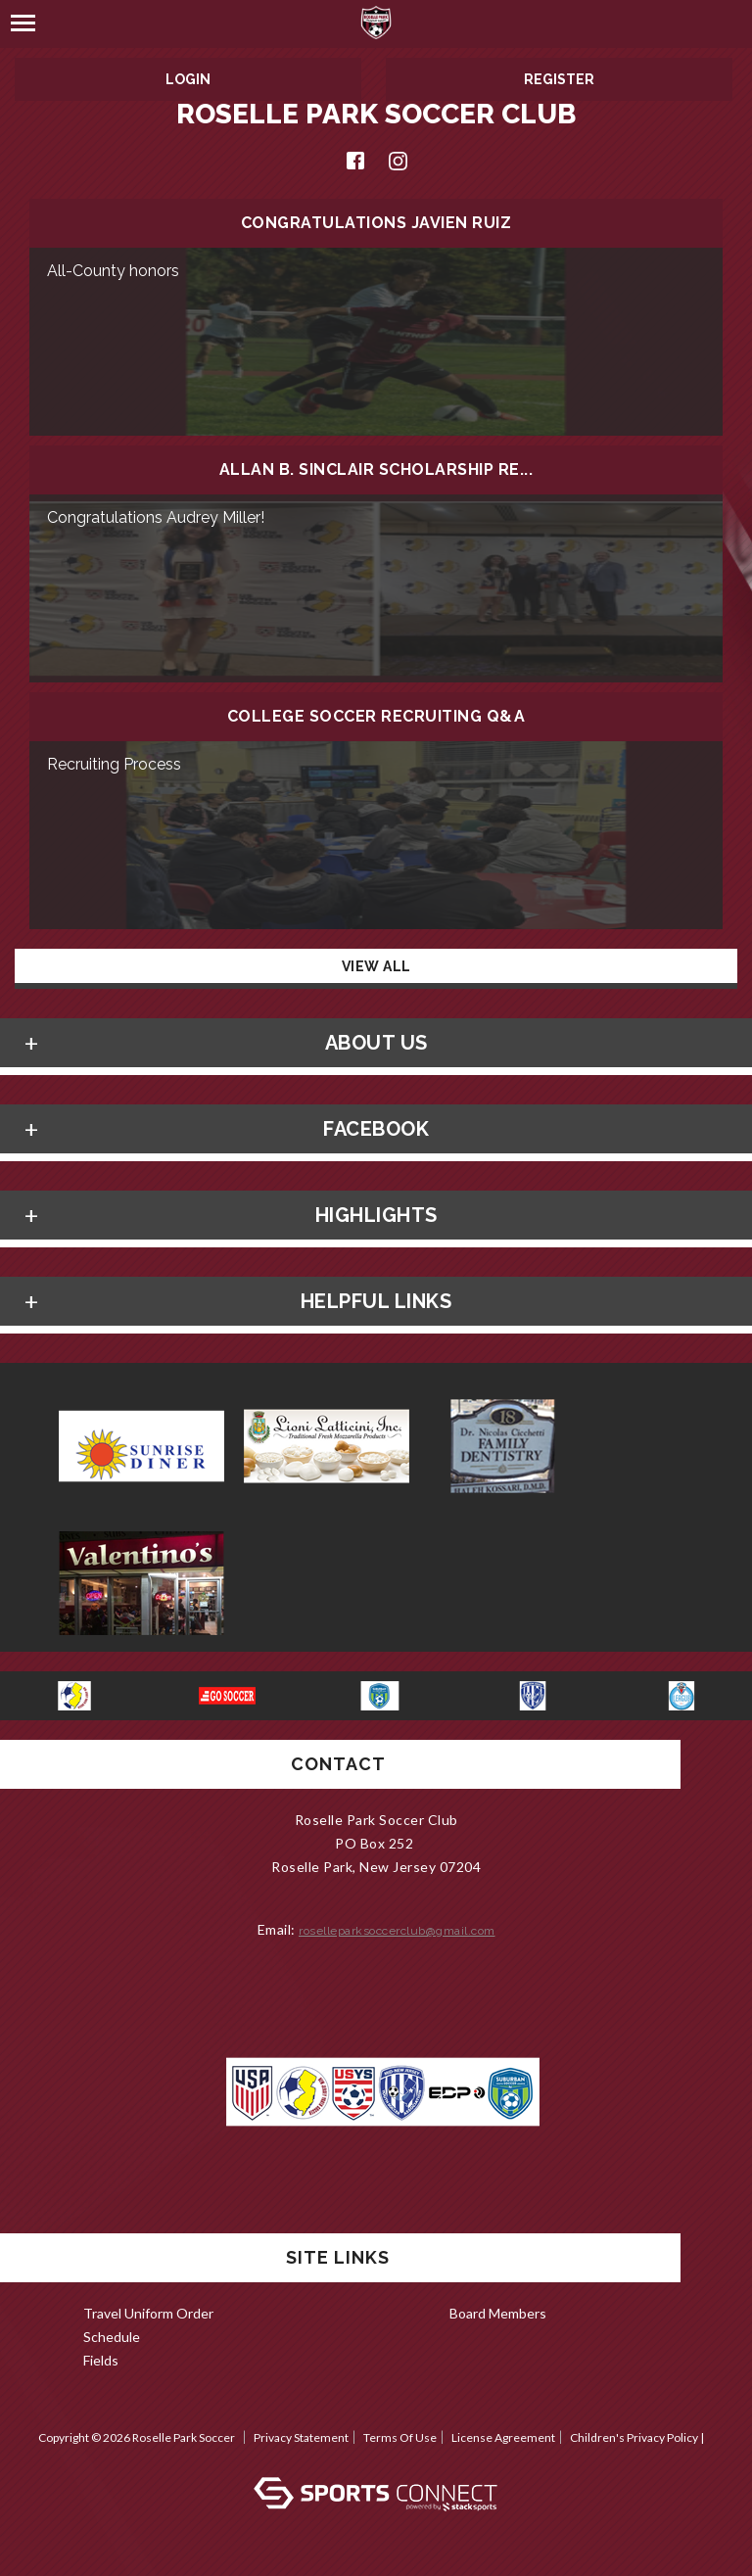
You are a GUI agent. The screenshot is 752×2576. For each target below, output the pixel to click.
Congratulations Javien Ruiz (376, 223)
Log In (376, 2457)
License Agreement (503, 2437)
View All (376, 966)
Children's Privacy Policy (634, 2437)
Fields (100, 2360)
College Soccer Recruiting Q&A (376, 717)
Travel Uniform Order (148, 2313)
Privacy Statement (301, 2437)
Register (559, 79)
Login (188, 79)
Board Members (497, 2313)
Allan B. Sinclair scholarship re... (376, 470)
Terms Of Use (400, 2437)
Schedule (111, 2336)
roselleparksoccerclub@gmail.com (397, 1931)
